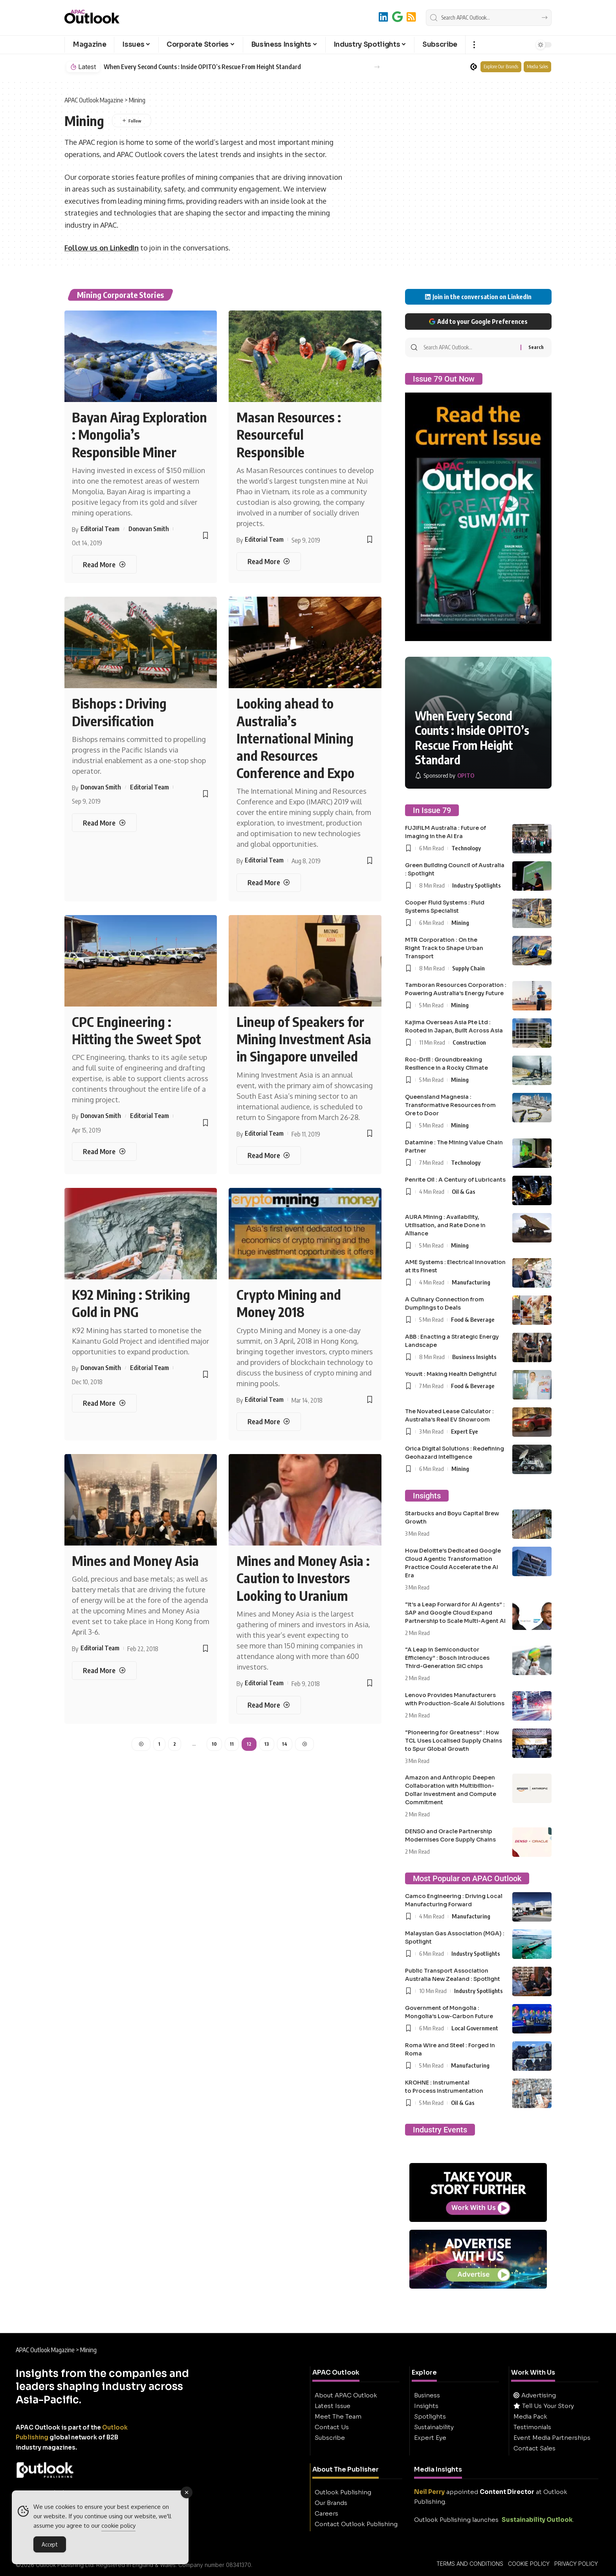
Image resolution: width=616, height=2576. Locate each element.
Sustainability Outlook (537, 2519)
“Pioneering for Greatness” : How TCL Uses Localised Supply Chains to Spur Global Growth (453, 1740)
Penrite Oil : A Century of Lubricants (455, 1179)
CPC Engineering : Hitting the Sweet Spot (136, 1030)
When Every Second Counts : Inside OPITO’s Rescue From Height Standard (202, 67)
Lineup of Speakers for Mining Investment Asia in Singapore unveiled (303, 1038)
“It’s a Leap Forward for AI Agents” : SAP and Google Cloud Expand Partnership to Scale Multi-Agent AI (455, 1612)
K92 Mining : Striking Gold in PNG (131, 1303)
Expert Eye (464, 1431)
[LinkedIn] (383, 16)
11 (232, 1744)
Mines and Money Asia (135, 1560)
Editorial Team (100, 529)
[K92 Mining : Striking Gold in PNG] (104, 1403)
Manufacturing (471, 1282)
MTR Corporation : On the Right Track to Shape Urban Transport (444, 948)
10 (214, 1744)
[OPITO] (444, 775)
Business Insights (474, 1356)
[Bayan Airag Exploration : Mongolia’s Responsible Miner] (104, 564)
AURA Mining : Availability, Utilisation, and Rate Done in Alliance (445, 1225)
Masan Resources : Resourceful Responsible (288, 434)
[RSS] (411, 16)
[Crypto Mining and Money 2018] (268, 1421)
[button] (474, 44)
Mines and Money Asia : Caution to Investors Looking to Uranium (303, 1577)
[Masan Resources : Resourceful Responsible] (268, 561)
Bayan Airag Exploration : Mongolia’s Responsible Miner (139, 434)
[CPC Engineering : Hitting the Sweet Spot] (104, 1151)
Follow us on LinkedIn (101, 247)
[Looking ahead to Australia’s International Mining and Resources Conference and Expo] (268, 882)
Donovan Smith (148, 529)
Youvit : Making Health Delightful (451, 1374)
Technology (466, 847)
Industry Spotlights (476, 885)
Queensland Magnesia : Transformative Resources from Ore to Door (450, 1105)
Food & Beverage (473, 1319)
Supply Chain (468, 968)
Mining (460, 922)
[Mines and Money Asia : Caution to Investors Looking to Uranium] (268, 1705)
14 (284, 1744)
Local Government (474, 2028)
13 (266, 1744)
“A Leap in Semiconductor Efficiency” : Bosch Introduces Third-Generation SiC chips (447, 1658)
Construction (469, 1042)
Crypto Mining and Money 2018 (288, 1303)
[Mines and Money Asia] (104, 1670)
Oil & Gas (463, 1191)
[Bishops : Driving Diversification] (104, 822)
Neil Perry (429, 2492)
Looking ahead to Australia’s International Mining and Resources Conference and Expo (295, 738)
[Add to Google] (397, 16)
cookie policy (118, 2525)
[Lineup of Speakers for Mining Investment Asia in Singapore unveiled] (268, 1155)
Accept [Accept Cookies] (50, 2544)
